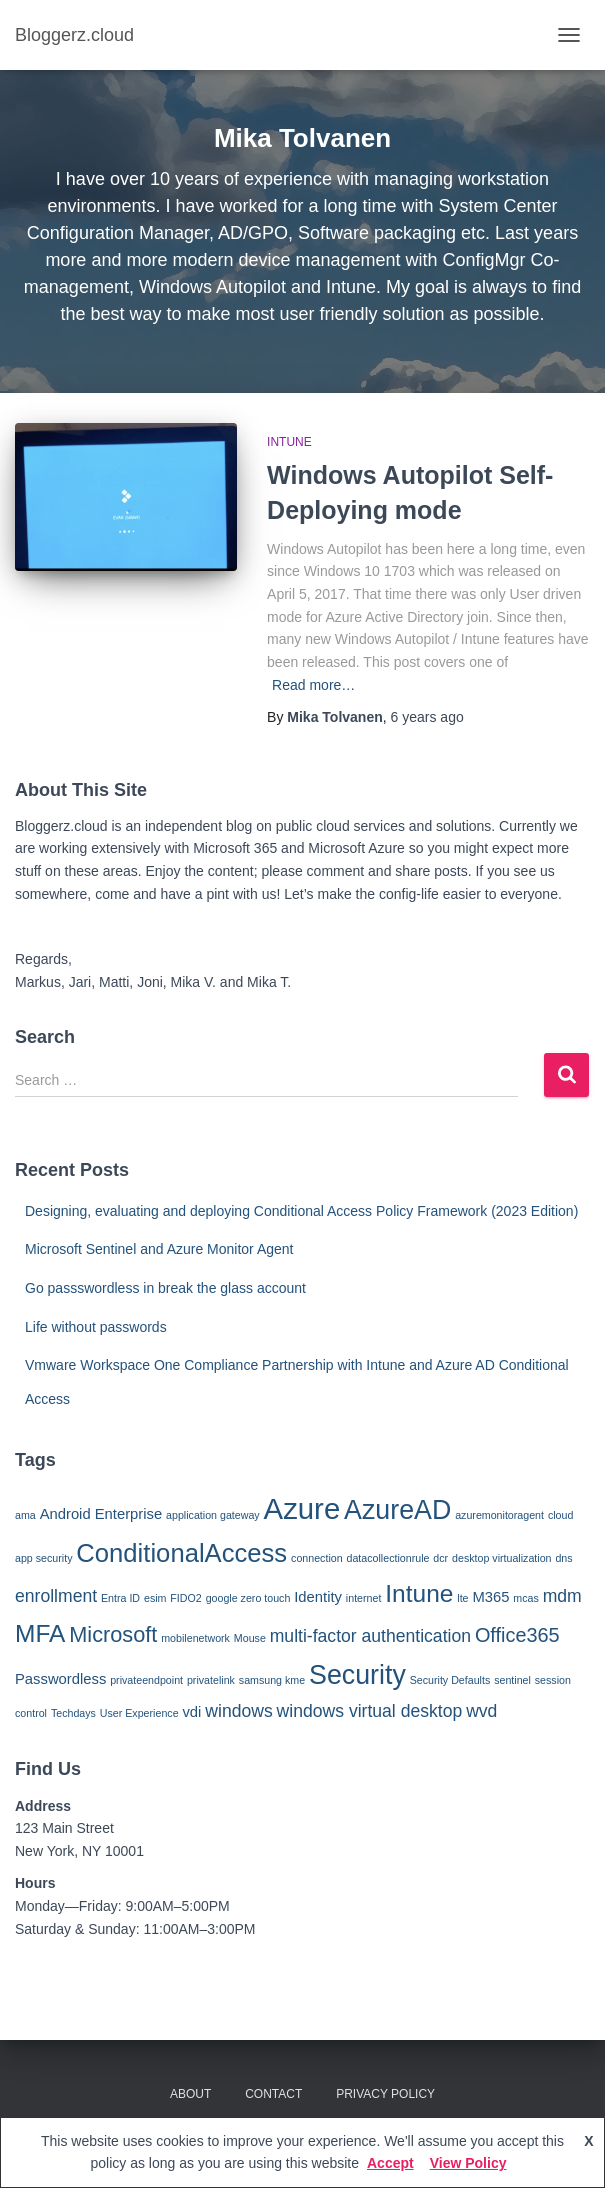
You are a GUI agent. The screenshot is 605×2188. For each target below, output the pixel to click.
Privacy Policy (385, 2094)
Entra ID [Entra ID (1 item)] (120, 1598)
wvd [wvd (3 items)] (481, 1711)
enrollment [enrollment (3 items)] (56, 1596)
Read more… (313, 685)
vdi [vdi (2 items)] (191, 1712)
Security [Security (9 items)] (357, 1675)
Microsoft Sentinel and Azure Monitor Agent (159, 1249)
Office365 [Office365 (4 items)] (517, 1635)
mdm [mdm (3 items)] (562, 1596)
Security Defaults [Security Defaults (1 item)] (450, 1680)
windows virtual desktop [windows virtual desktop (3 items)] (370, 1711)
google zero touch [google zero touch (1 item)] (248, 1598)
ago (427, 717)
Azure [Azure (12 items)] (302, 1508)
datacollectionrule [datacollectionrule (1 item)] (388, 1558)
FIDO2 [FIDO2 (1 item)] (185, 1598)
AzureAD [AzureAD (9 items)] (397, 1510)
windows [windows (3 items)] (238, 1711)
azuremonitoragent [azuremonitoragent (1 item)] (499, 1515)
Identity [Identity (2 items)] (318, 1597)
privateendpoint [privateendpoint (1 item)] (146, 1680)
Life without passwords (96, 1327)
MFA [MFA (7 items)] (40, 1633)
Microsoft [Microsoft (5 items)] (113, 1634)
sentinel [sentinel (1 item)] (512, 1680)
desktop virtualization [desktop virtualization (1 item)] (502, 1558)
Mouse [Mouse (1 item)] (250, 1638)
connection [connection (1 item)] (317, 1558)
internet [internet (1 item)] (364, 1598)
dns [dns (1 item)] (563, 1558)
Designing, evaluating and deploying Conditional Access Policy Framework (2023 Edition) (301, 1211)
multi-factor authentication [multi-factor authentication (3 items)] (370, 1636)
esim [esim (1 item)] (155, 1598)
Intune (289, 442)
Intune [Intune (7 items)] (419, 1593)
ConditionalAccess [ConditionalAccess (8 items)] (181, 1553)
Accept (390, 2163)
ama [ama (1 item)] (25, 1515)
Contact (273, 2094)
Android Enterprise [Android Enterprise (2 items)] (101, 1514)
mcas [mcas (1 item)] (525, 1598)
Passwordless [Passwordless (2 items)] (60, 1679)
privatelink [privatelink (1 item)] (211, 1680)
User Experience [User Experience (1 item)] (139, 1713)
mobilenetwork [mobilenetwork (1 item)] (195, 1638)
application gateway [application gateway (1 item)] (213, 1515)
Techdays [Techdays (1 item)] (73, 1713)
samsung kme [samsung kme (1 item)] (272, 1680)
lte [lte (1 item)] (462, 1598)
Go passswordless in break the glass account (165, 1288)
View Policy (468, 2163)
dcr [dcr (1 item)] (440, 1558)
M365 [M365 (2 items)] (490, 1597)
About (190, 2094)
